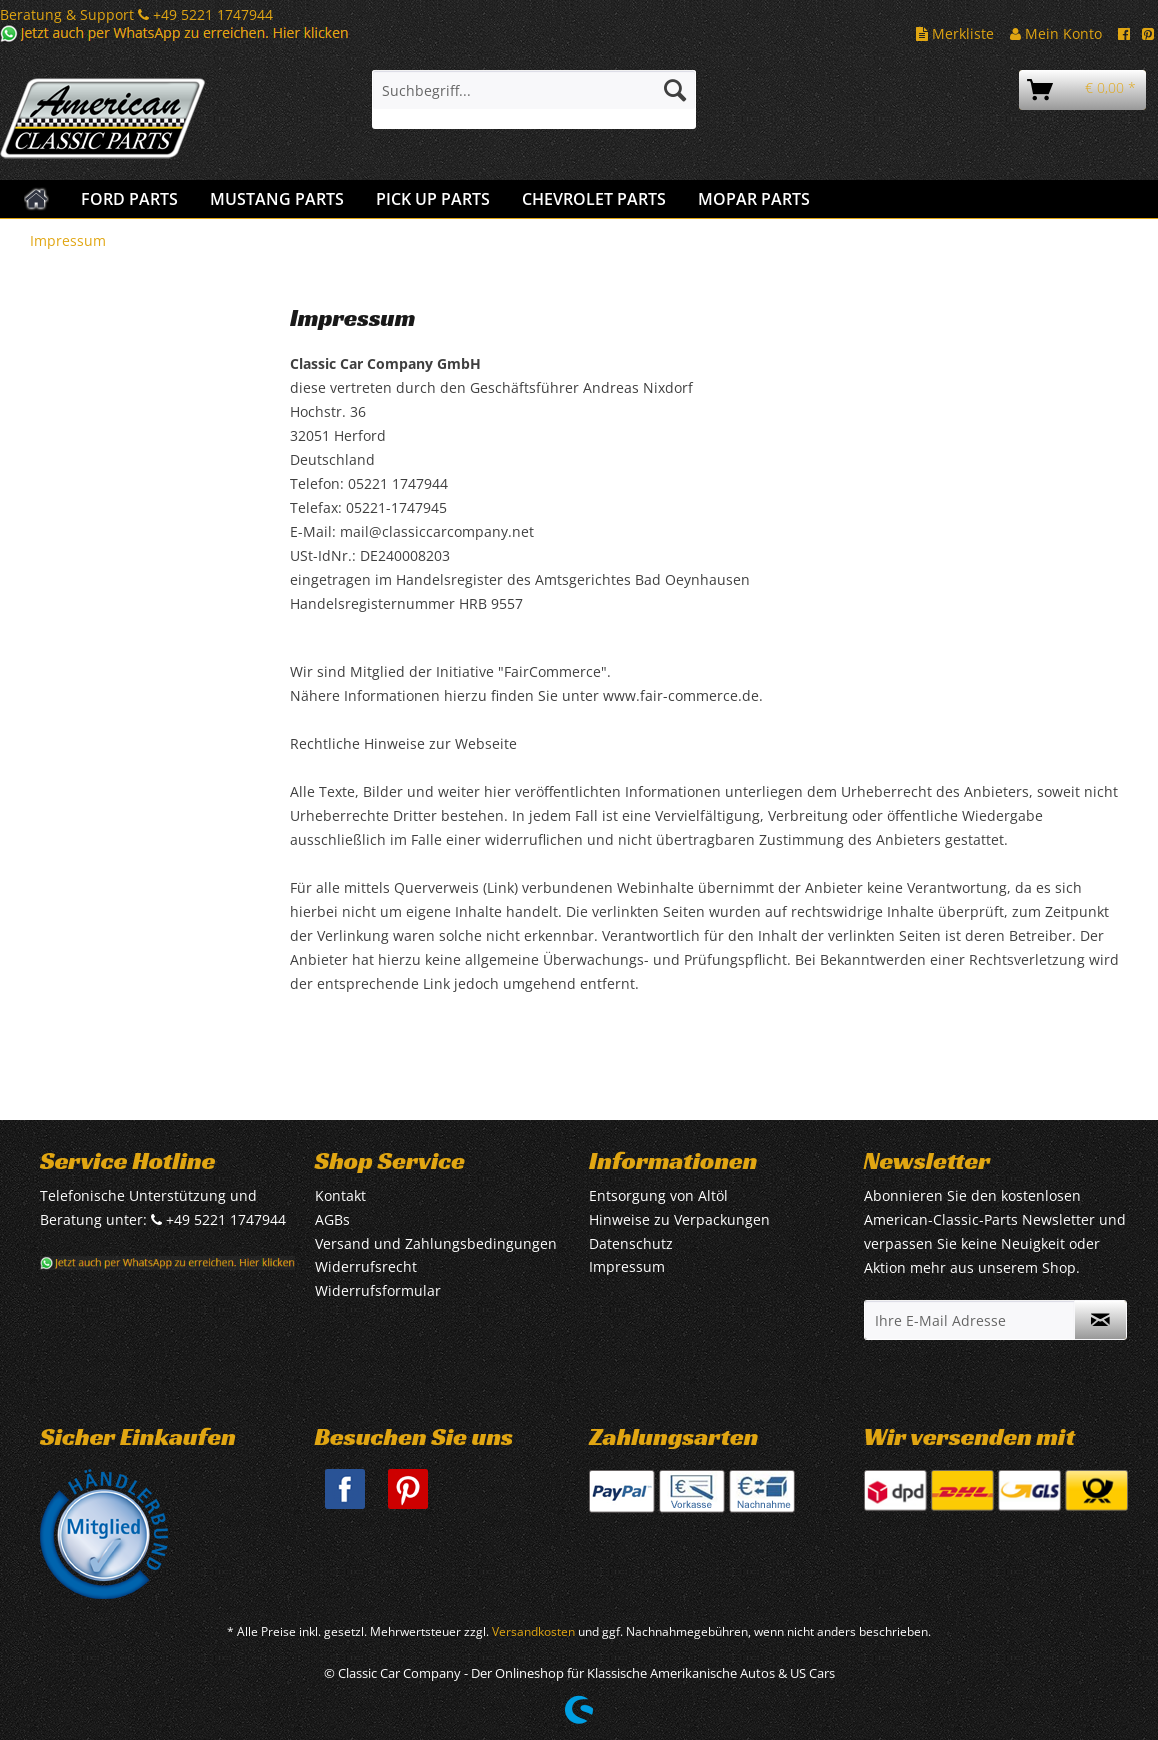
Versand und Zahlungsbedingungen (436, 1243)
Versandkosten (533, 1631)
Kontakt (340, 1195)
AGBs (332, 1219)
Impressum (627, 1266)
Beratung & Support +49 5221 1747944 (136, 14)
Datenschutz (631, 1243)
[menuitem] (534, 99)
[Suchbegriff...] (534, 90)
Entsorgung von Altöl (658, 1195)
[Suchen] (675, 90)
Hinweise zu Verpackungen (679, 1219)
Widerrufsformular (378, 1290)
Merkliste (955, 33)
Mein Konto (1056, 33)
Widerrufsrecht (366, 1266)
